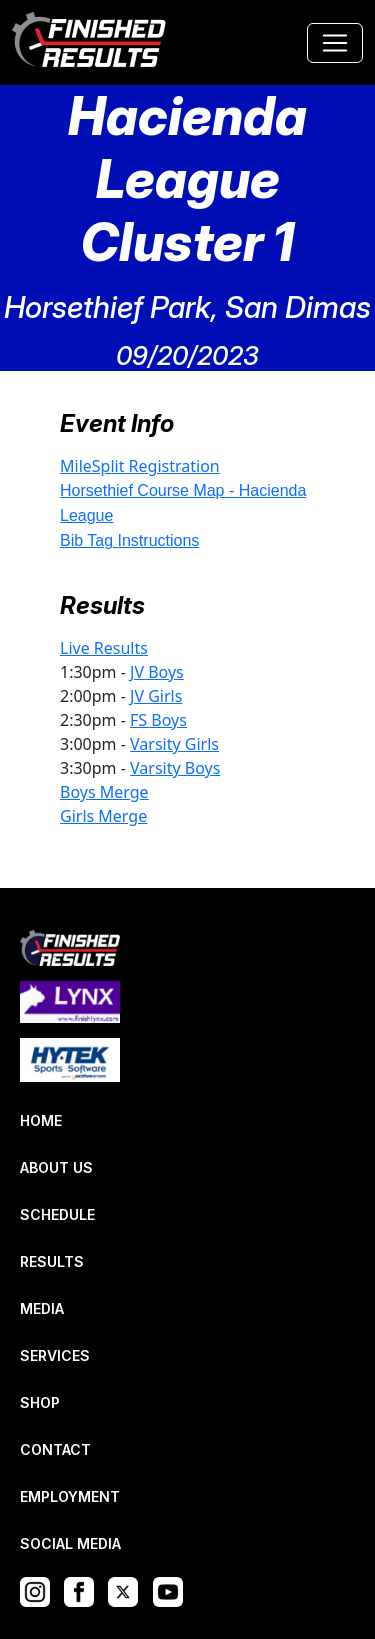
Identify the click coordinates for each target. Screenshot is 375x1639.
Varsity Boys (175, 768)
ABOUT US (56, 1167)
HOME (41, 1120)
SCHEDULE (57, 1214)
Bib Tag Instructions (129, 540)
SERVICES (55, 1355)
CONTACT (55, 1449)
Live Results (104, 648)
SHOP (40, 1402)
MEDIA (42, 1308)
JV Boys (157, 672)
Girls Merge (103, 816)
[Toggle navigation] (335, 43)
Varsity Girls (174, 744)
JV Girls (156, 696)
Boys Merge (104, 792)
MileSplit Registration (140, 466)
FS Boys (158, 720)
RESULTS (52, 1261)
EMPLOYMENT (70, 1496)
